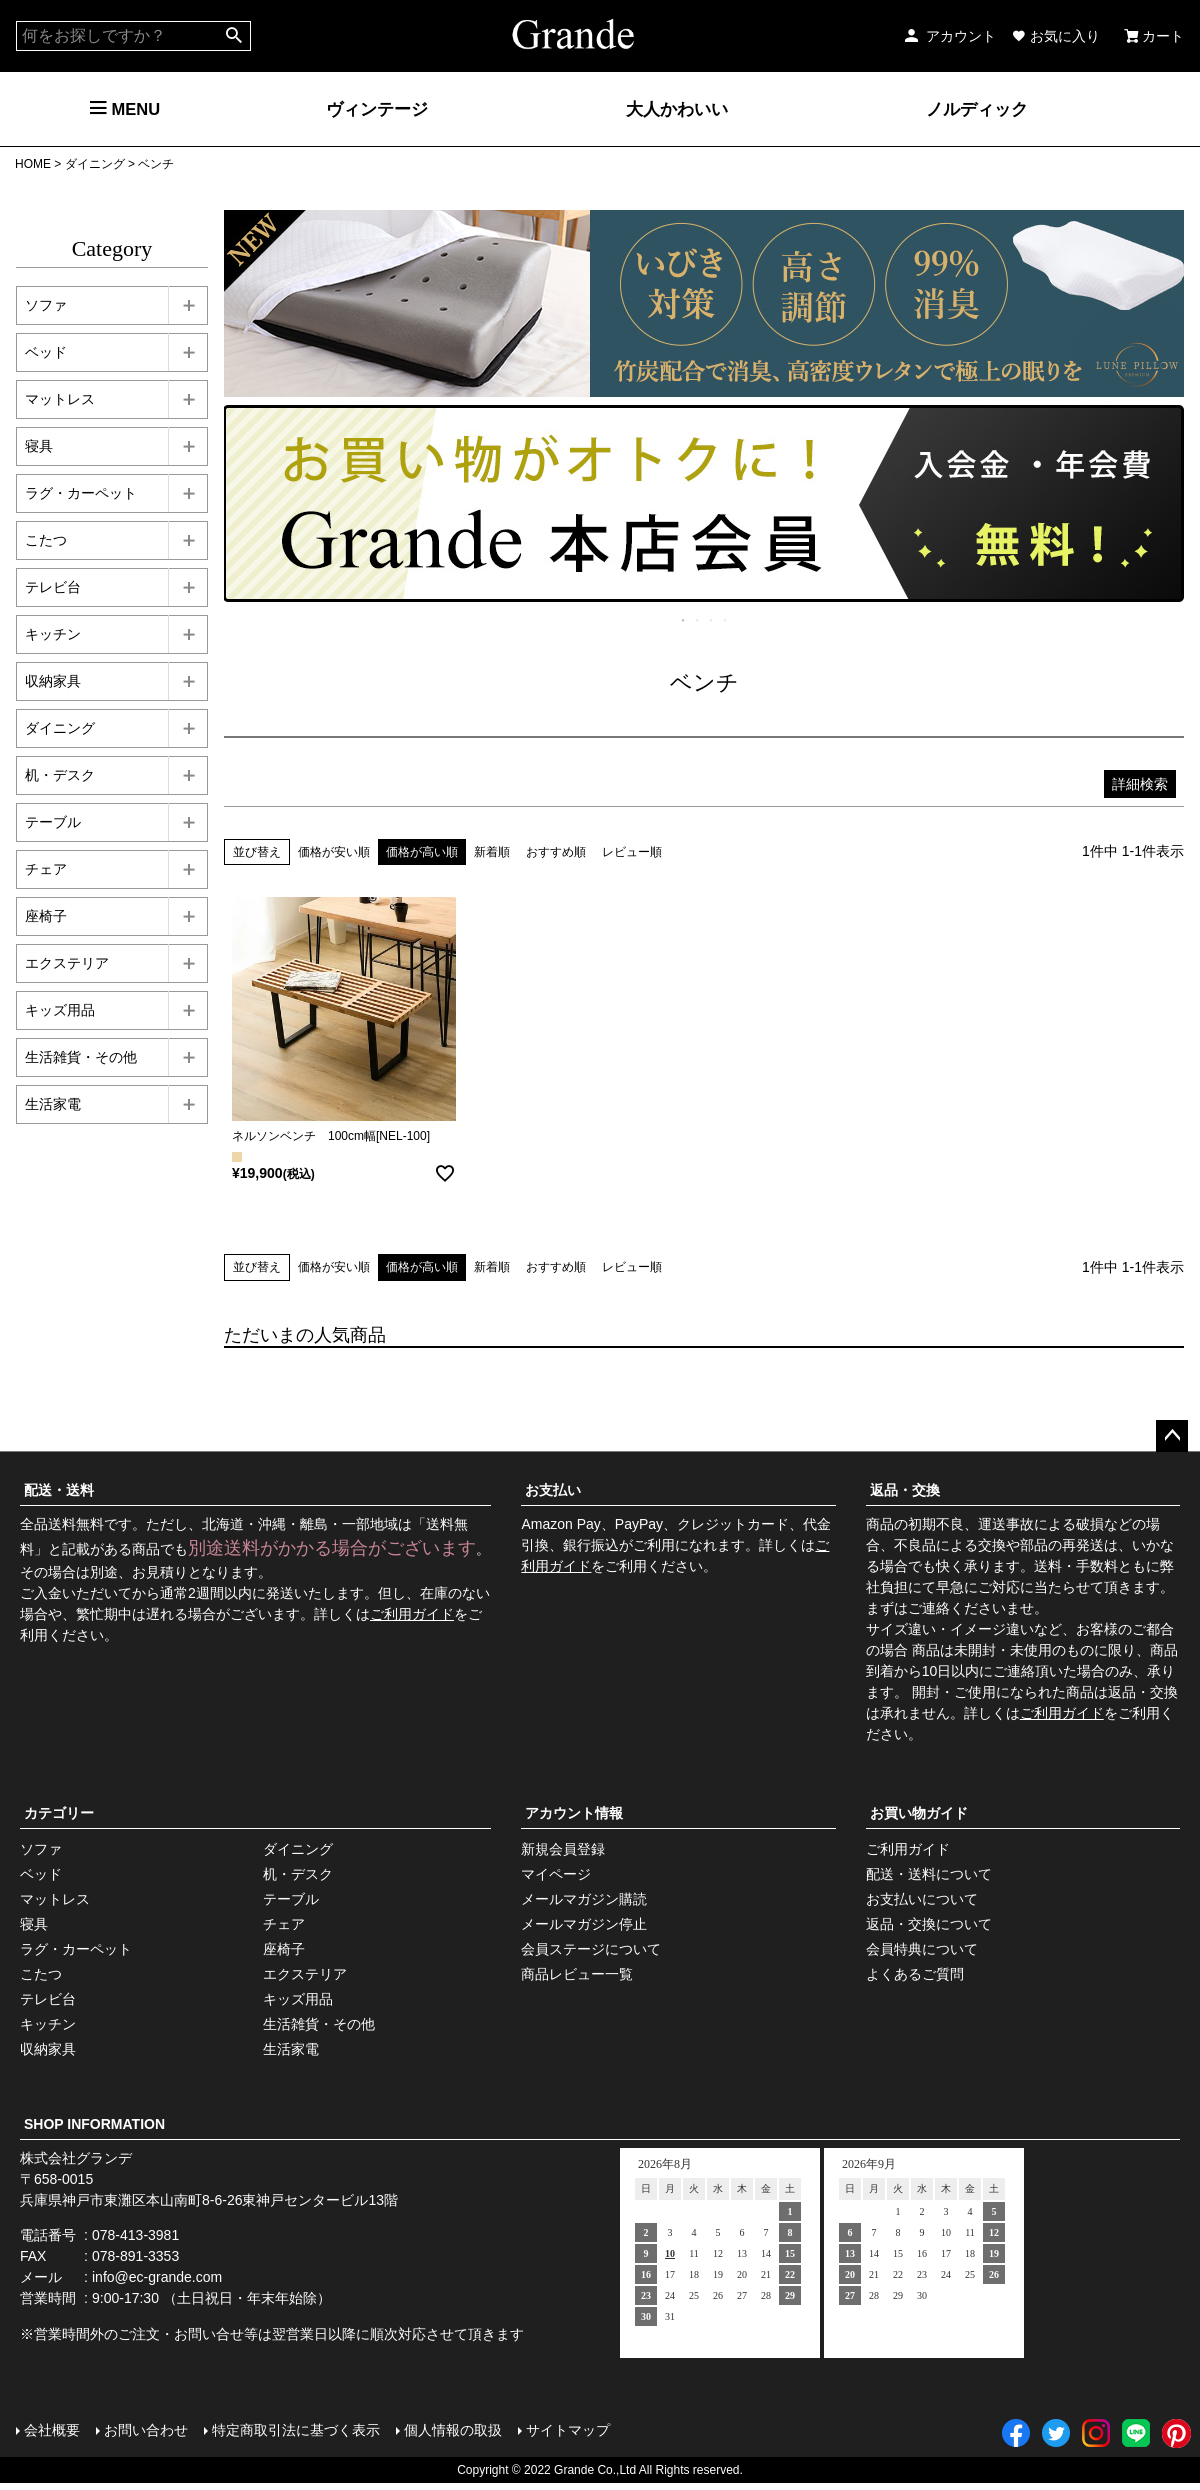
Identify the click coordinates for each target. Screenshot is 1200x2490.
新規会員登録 (563, 1849)
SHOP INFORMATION (94, 2124)
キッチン (48, 2024)
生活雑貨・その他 (319, 2024)
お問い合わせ (146, 2430)
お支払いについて (922, 1899)
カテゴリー (59, 1813)
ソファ (41, 1849)
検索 (234, 36)
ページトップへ (1172, 1436)
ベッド (41, 1874)
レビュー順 (632, 852)
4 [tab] (726, 620)
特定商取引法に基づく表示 (296, 2430)
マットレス (55, 1899)
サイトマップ (568, 2430)
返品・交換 (905, 1490)
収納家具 (48, 2049)
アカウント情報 (574, 1813)
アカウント (949, 36)
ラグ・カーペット (76, 1949)
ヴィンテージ (377, 109)
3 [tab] (712, 620)
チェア (284, 1924)
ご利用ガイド (412, 1614)
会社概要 (52, 2430)
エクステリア (305, 1974)
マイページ (556, 1874)
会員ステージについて (591, 1949)
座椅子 (284, 1949)
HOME (33, 164)
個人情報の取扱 (453, 2430)
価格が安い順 (334, 852)
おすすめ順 (556, 852)
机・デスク (298, 1874)
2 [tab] (698, 620)
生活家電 (291, 2049)
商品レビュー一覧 (577, 1974)
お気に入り (1056, 36)
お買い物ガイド (919, 1813)
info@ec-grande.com (157, 2277)
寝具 (34, 1924)
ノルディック (977, 109)
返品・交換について (929, 1924)
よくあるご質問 (915, 1974)
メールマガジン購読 (584, 1899)
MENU (125, 109)
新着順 (492, 852)
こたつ (41, 1974)
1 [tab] (684, 620)
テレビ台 (48, 1999)
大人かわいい (677, 109)
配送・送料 (59, 1490)
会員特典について (922, 1949)
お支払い (553, 1490)
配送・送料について (929, 1874)
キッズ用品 (298, 1999)
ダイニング (95, 164)
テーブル (291, 1899)
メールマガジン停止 (584, 1924)
